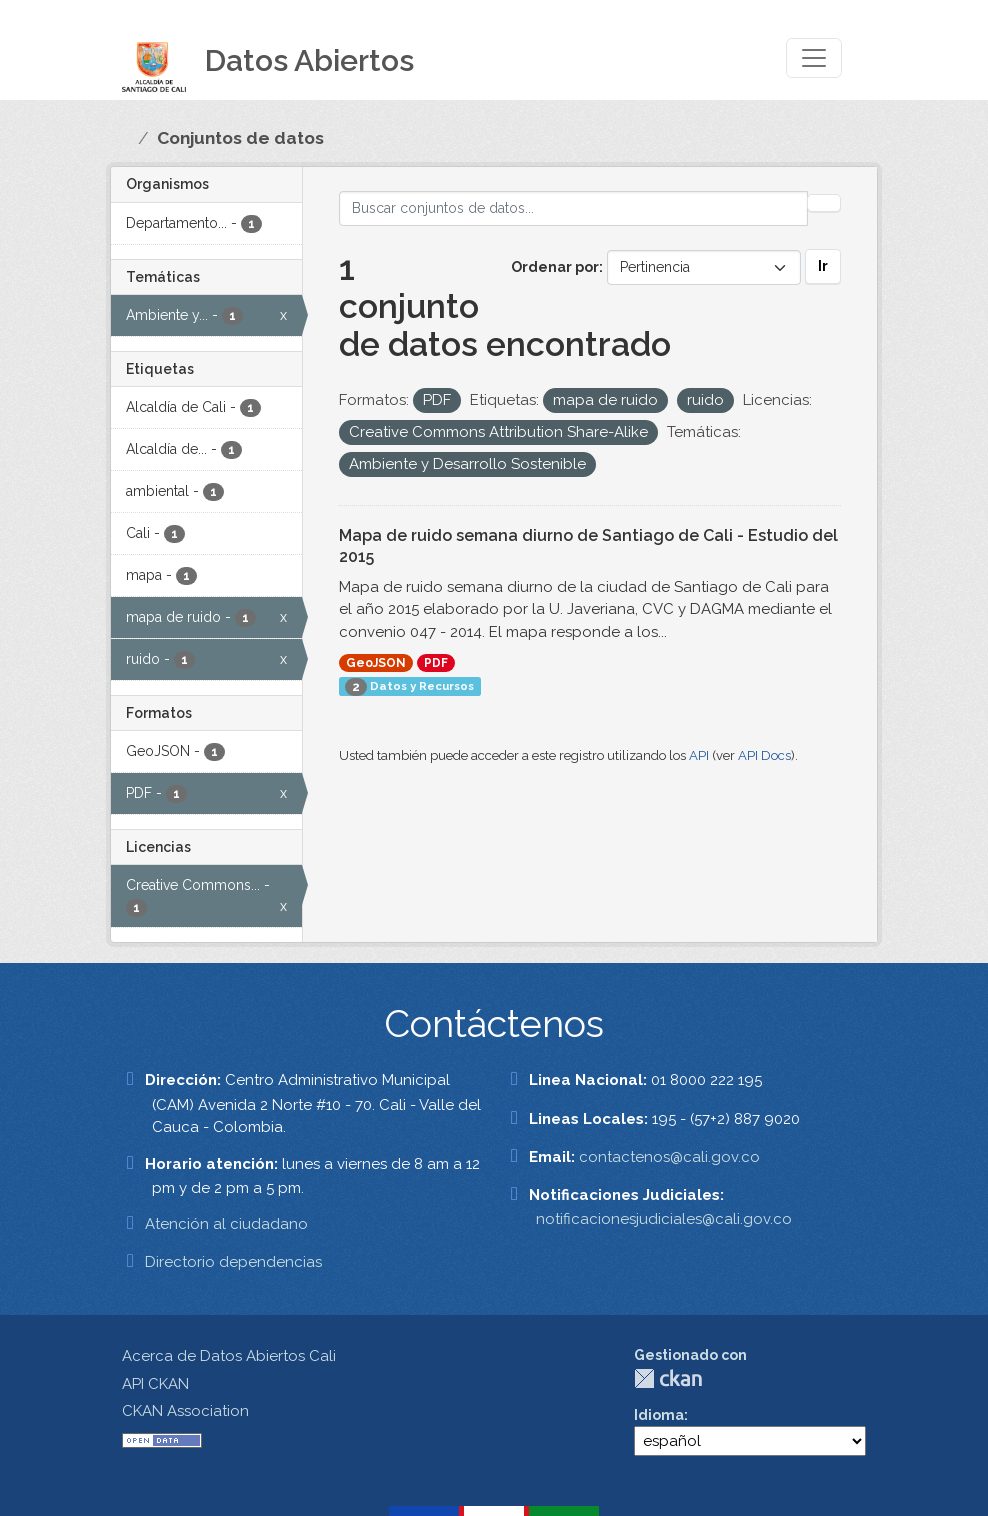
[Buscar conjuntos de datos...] (574, 208)
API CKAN (155, 1384)
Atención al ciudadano (226, 1224)
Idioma (659, 1415)
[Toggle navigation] (814, 58)
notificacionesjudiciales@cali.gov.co (664, 1219)
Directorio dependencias (233, 1262)
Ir (823, 266)
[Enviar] (824, 203)
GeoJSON (376, 663)
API (699, 755)
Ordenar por (555, 267)
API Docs (764, 755)
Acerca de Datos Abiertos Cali (229, 1356)
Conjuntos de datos (240, 138)
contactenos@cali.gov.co (669, 1157)
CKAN (668, 1378)
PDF (436, 663)
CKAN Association (185, 1411)
